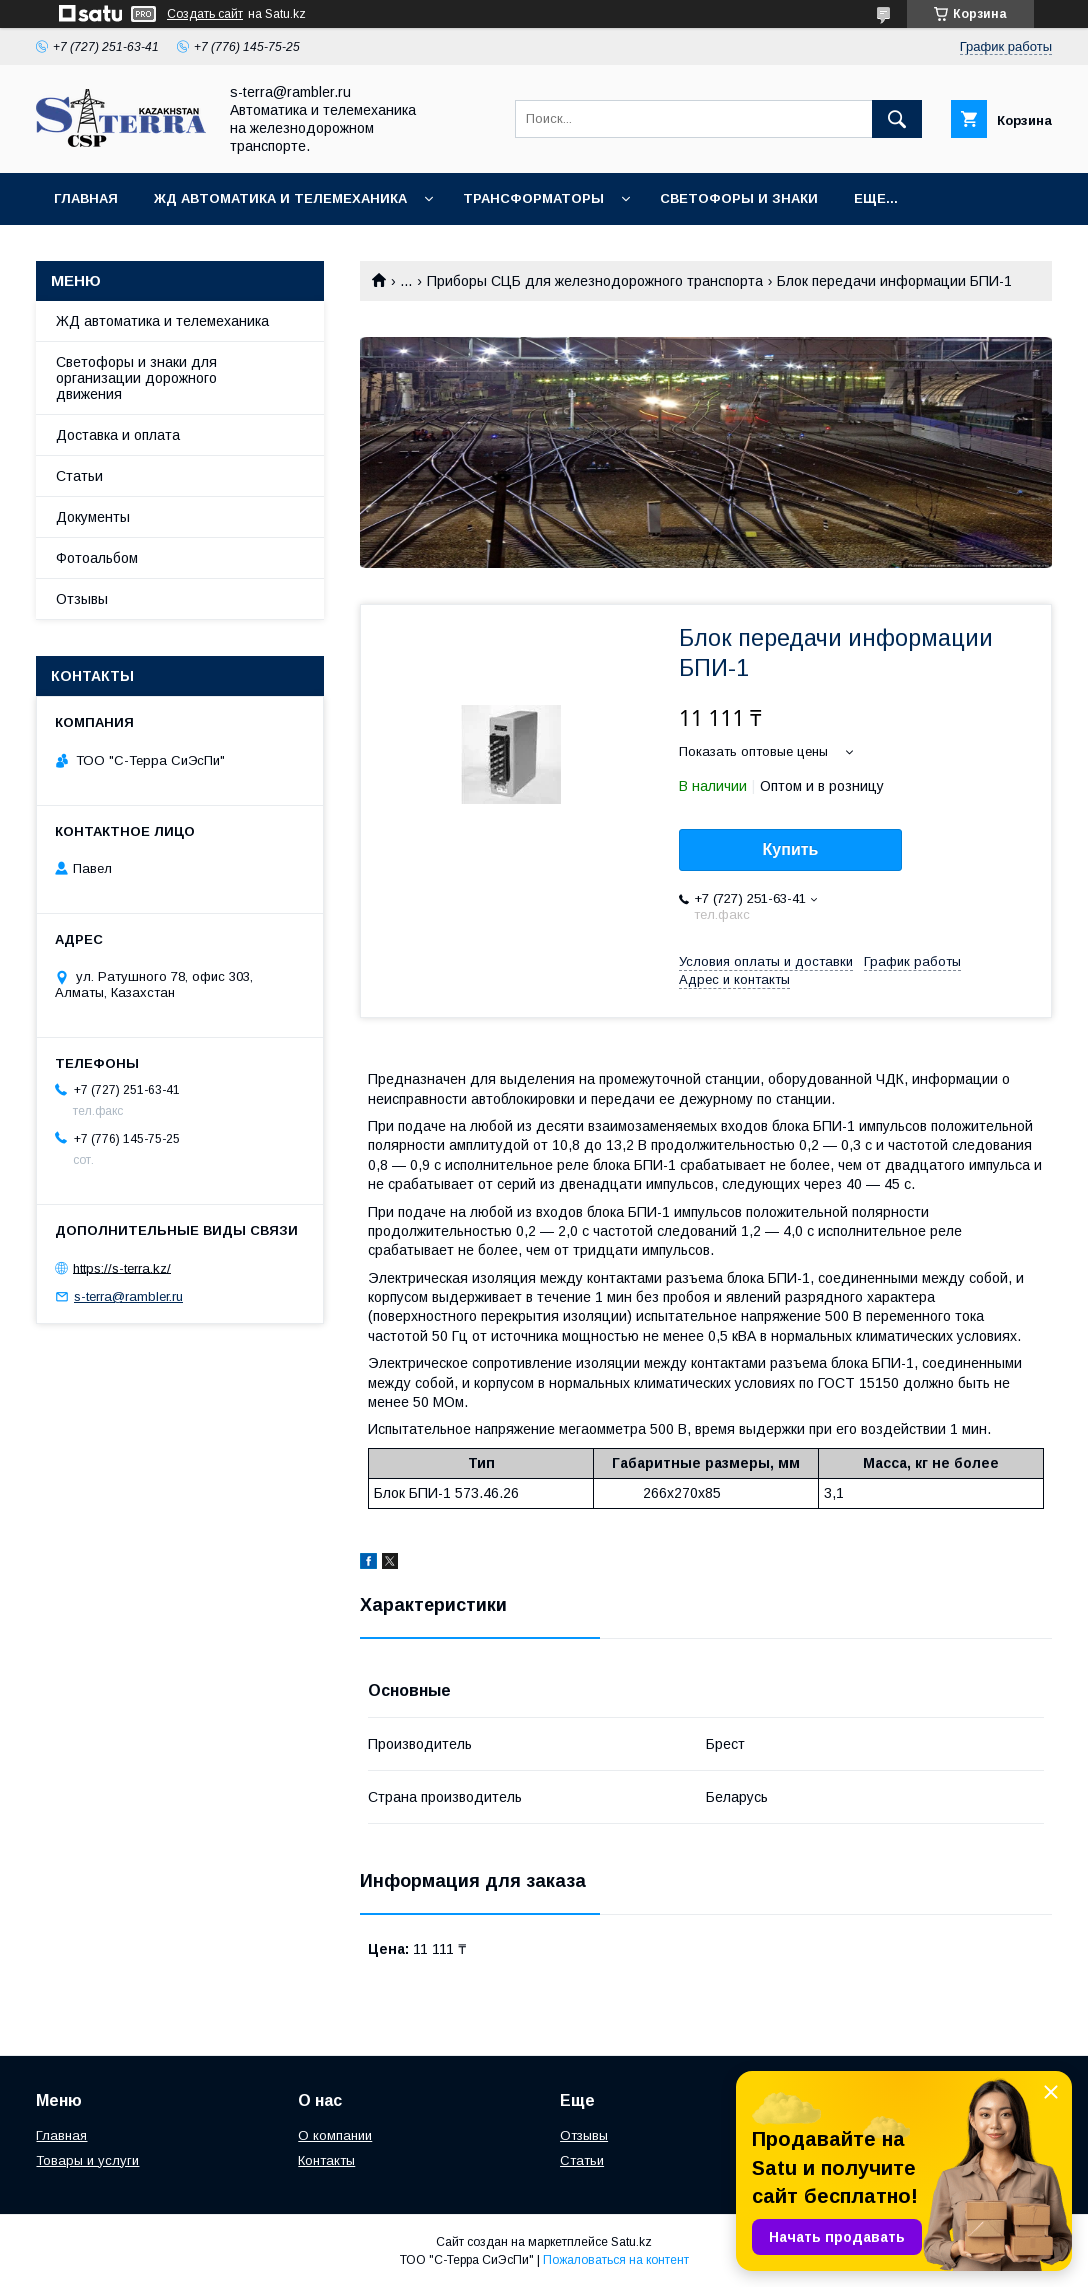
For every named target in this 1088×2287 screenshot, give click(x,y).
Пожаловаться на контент (616, 2260)
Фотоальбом (97, 558)
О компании (335, 2135)
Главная (86, 198)
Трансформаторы (533, 198)
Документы (93, 517)
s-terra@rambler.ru (128, 1296)
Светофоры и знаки (739, 198)
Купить (791, 849)
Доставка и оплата (118, 435)
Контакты (326, 2160)
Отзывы (82, 599)
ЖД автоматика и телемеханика (280, 198)
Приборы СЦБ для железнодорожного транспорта (595, 281)
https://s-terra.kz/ (122, 1267)
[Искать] (897, 119)
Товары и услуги (87, 2160)
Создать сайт (205, 14)
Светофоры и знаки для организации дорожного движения (136, 378)
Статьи (79, 476)
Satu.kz (631, 2242)
